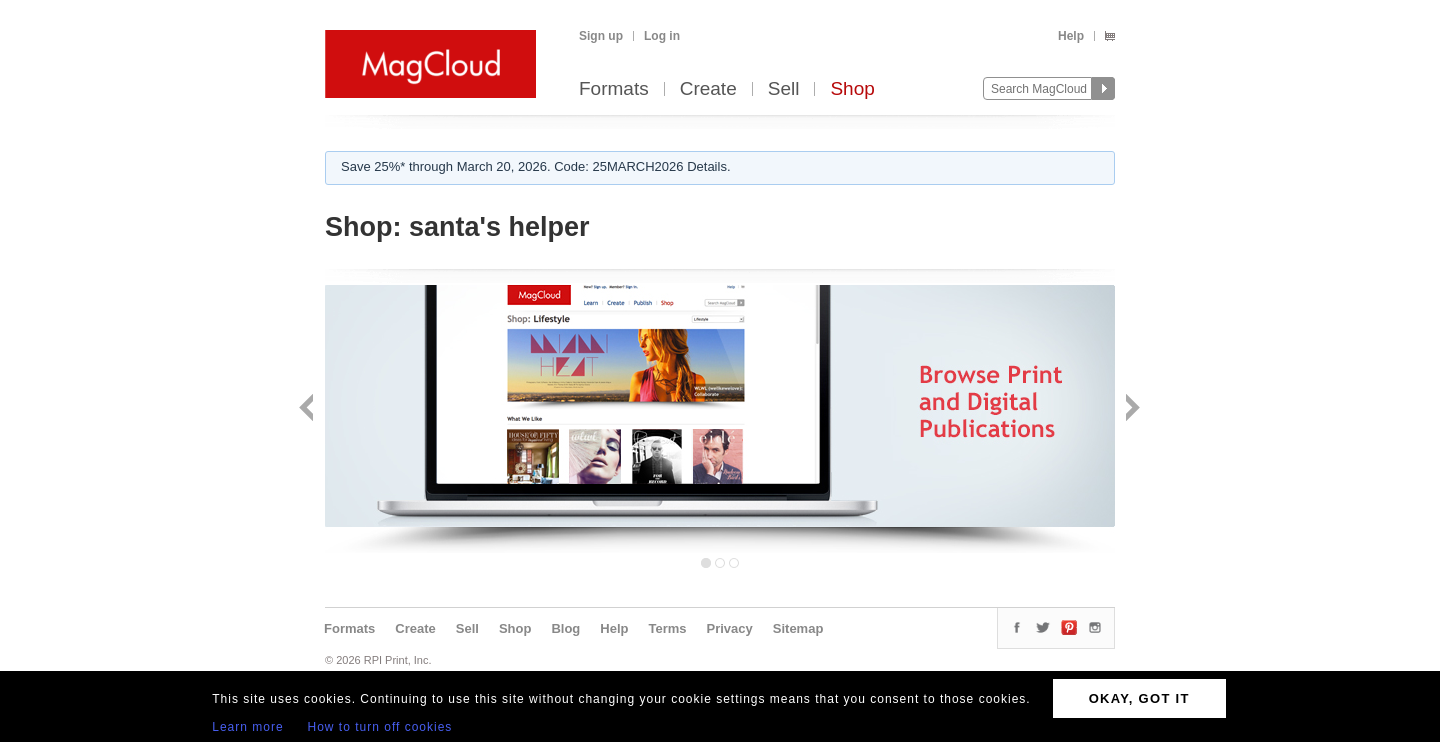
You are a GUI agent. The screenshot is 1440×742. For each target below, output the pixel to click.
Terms (667, 628)
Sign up (601, 36)
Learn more (247, 727)
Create (708, 89)
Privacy (730, 628)
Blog (565, 628)
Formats (614, 89)
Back (308, 409)
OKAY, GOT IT (1139, 698)
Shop (852, 89)
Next (1130, 409)
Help (1071, 36)
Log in (662, 36)
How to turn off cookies (380, 727)
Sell (784, 89)
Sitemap (798, 628)
